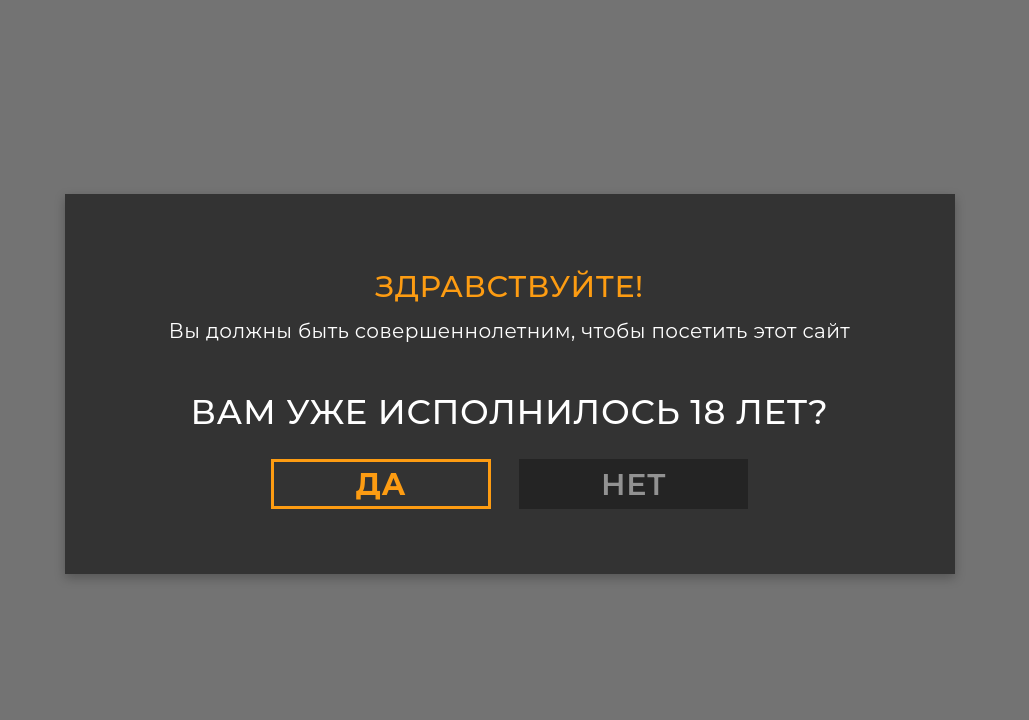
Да (381, 484)
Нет (633, 484)
